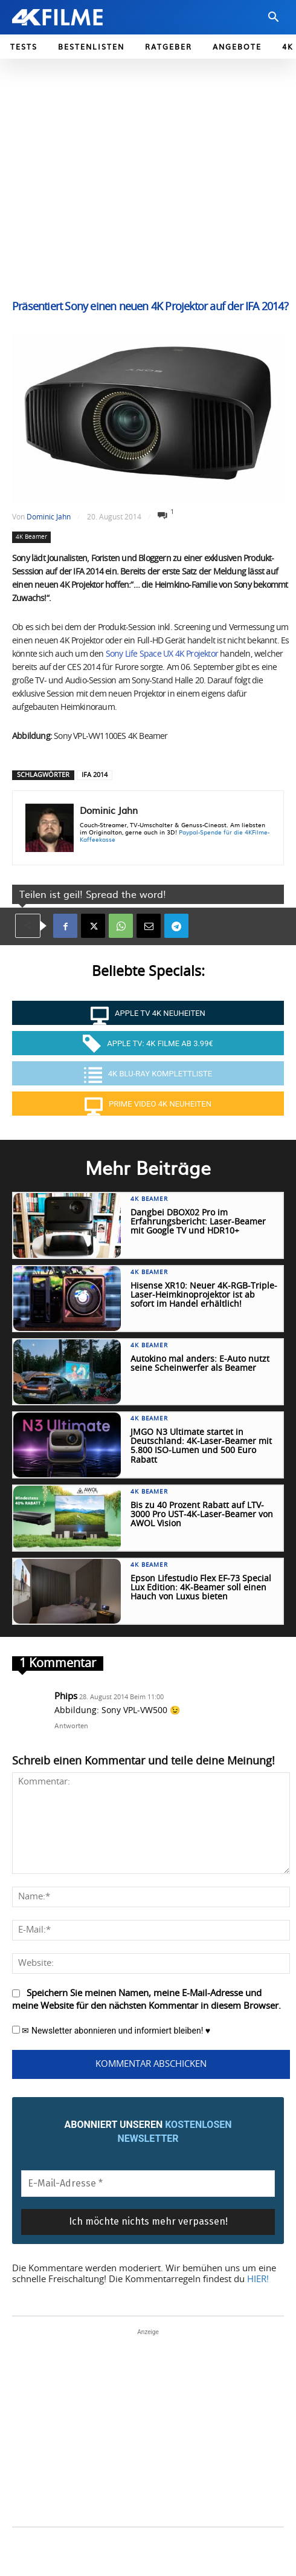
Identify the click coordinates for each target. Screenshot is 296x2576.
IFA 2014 (95, 775)
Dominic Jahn (49, 517)
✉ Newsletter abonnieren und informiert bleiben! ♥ (111, 2030)
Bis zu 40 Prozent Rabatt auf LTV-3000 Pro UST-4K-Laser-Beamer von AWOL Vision (201, 1515)
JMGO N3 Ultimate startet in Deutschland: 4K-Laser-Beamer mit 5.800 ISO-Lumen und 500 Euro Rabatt (201, 1446)
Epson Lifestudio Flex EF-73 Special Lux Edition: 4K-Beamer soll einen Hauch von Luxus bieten (200, 1588)
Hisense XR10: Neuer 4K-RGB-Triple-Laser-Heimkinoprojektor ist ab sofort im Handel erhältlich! (203, 1295)
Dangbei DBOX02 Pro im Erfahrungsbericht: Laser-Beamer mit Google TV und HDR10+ (198, 1222)
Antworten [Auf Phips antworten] (71, 1725)
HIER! (258, 2279)
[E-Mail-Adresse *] (148, 2183)
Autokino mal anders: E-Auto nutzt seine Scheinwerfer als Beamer (199, 1364)
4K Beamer (31, 537)
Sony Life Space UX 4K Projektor (162, 654)
